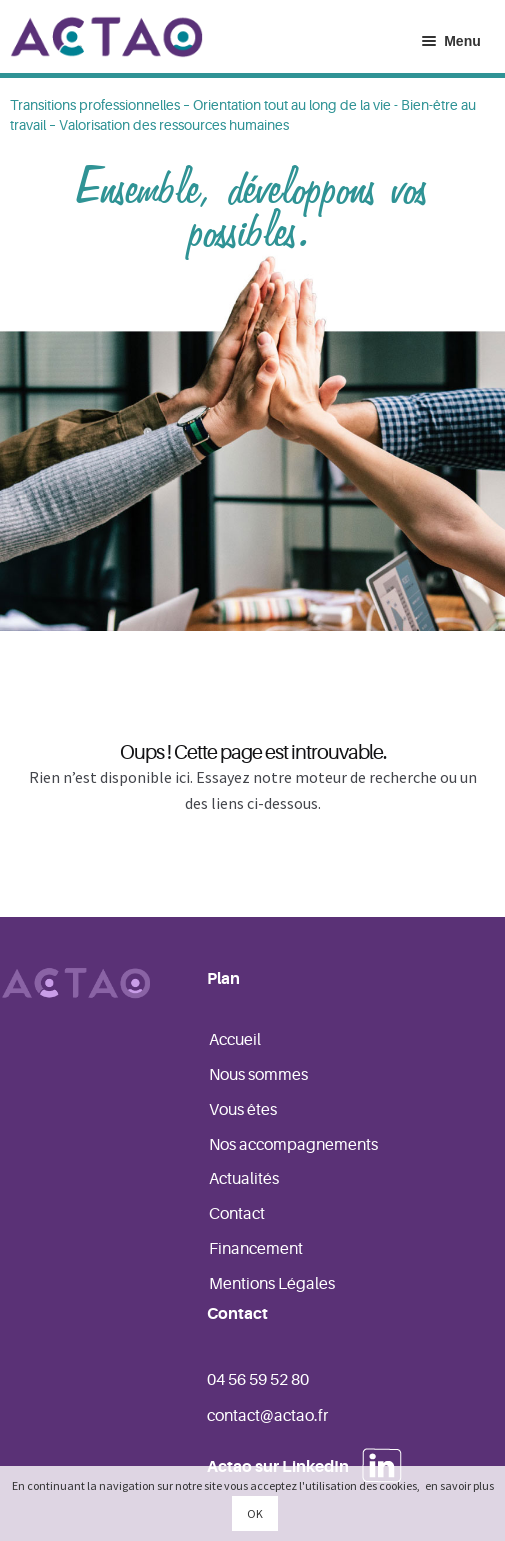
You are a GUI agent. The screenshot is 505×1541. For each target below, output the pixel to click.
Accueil (235, 1040)
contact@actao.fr (267, 1416)
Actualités (244, 1179)
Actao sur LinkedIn (278, 1467)
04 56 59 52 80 (258, 1380)
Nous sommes (258, 1075)
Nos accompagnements (293, 1145)
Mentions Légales (272, 1284)
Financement (256, 1249)
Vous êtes (243, 1110)
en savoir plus (459, 1485)
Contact (237, 1214)
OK (255, 1513)
